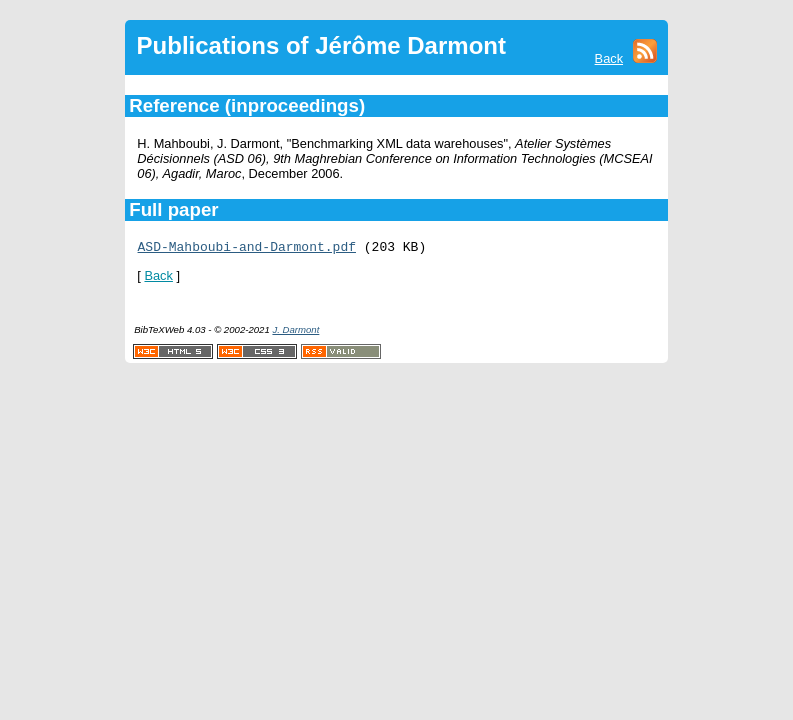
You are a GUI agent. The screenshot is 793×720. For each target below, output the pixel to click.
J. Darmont (295, 332)
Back (609, 58)
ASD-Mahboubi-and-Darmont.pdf (247, 249)
